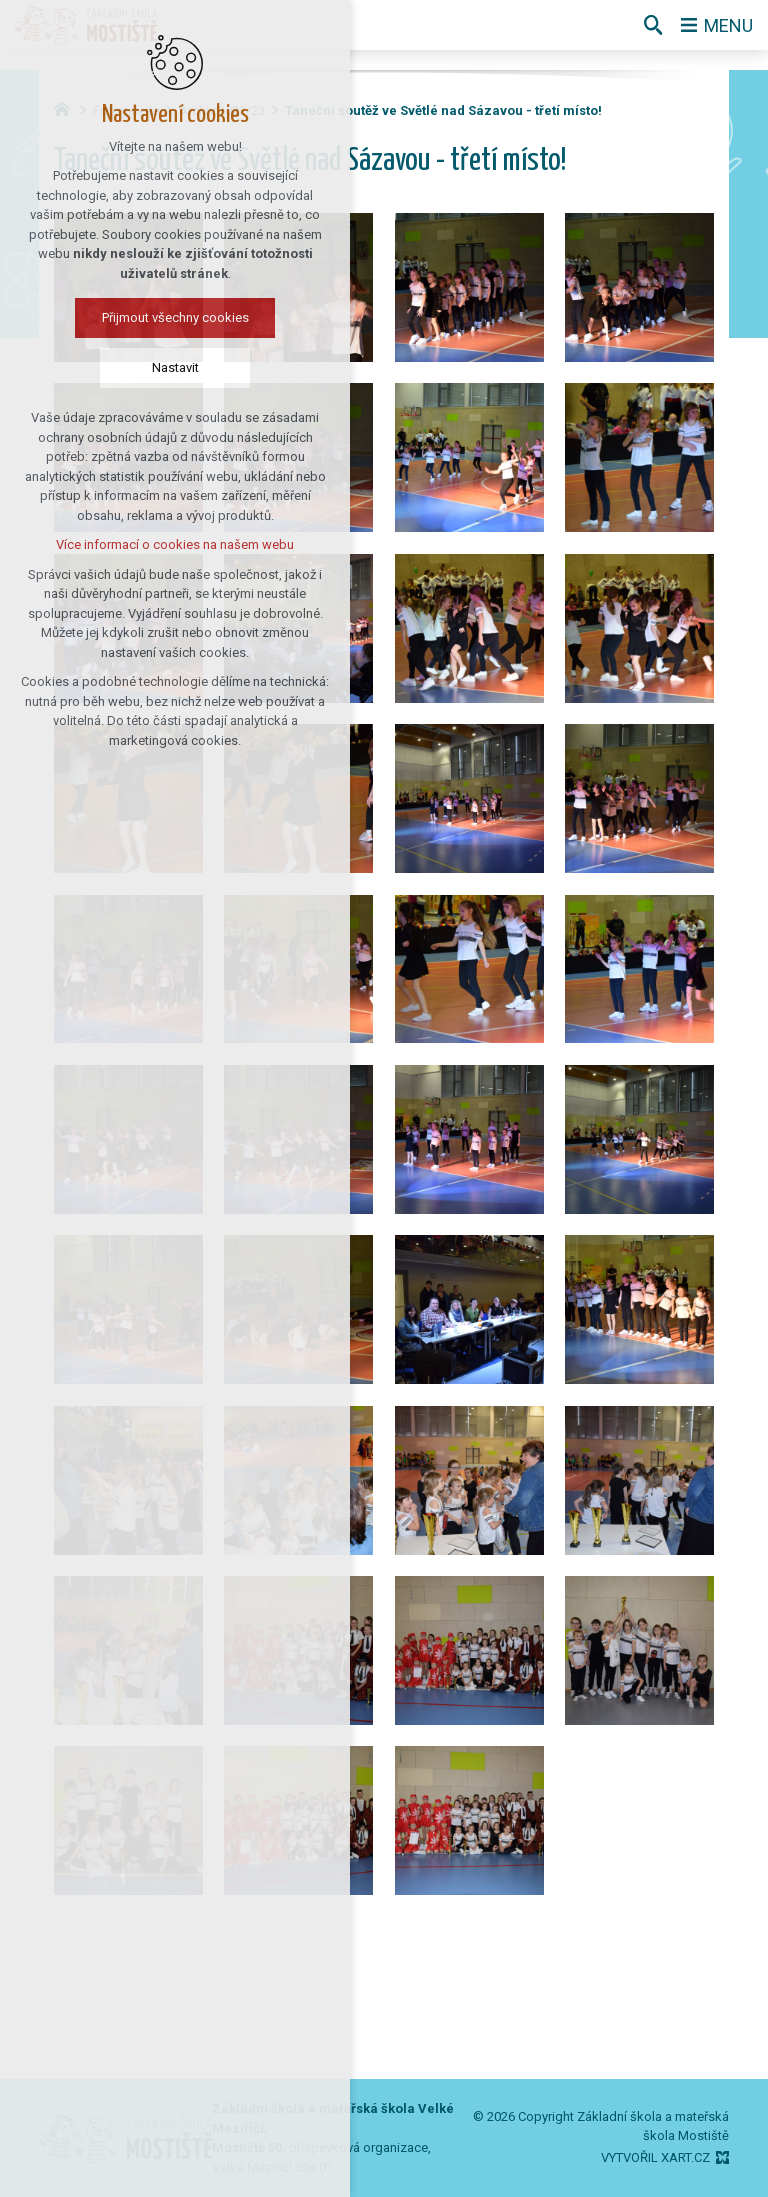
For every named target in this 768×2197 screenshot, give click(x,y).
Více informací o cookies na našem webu (138, 544)
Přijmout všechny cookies (137, 317)
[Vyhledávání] (653, 25)
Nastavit (137, 367)
